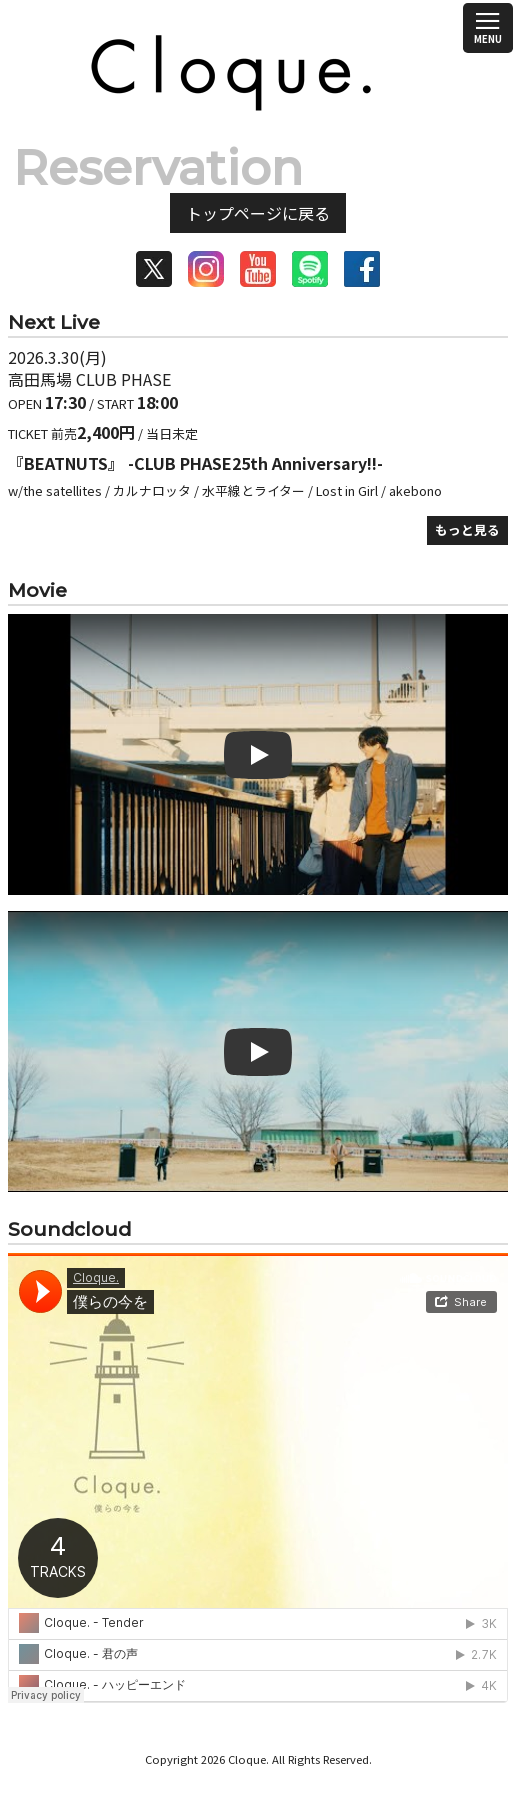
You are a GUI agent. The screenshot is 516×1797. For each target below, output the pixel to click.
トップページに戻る (258, 213)
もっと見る (467, 529)
